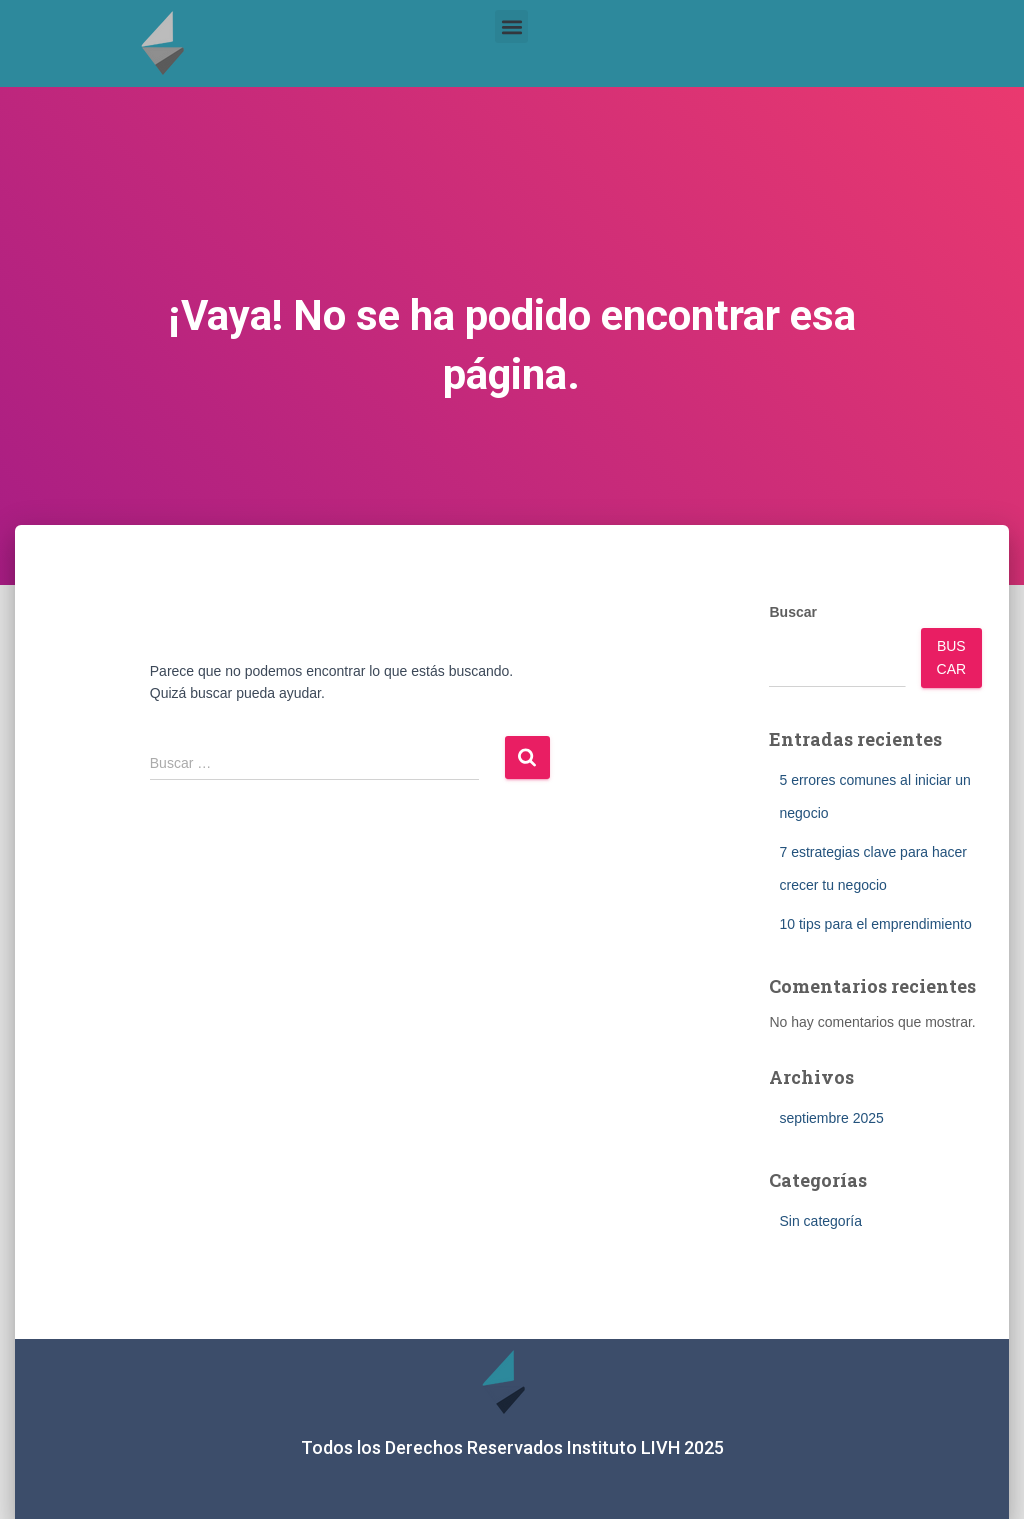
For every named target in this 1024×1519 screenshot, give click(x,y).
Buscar (792, 612)
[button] (511, 26)
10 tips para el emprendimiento (875, 924)
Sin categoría (820, 1221)
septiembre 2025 (831, 1118)
